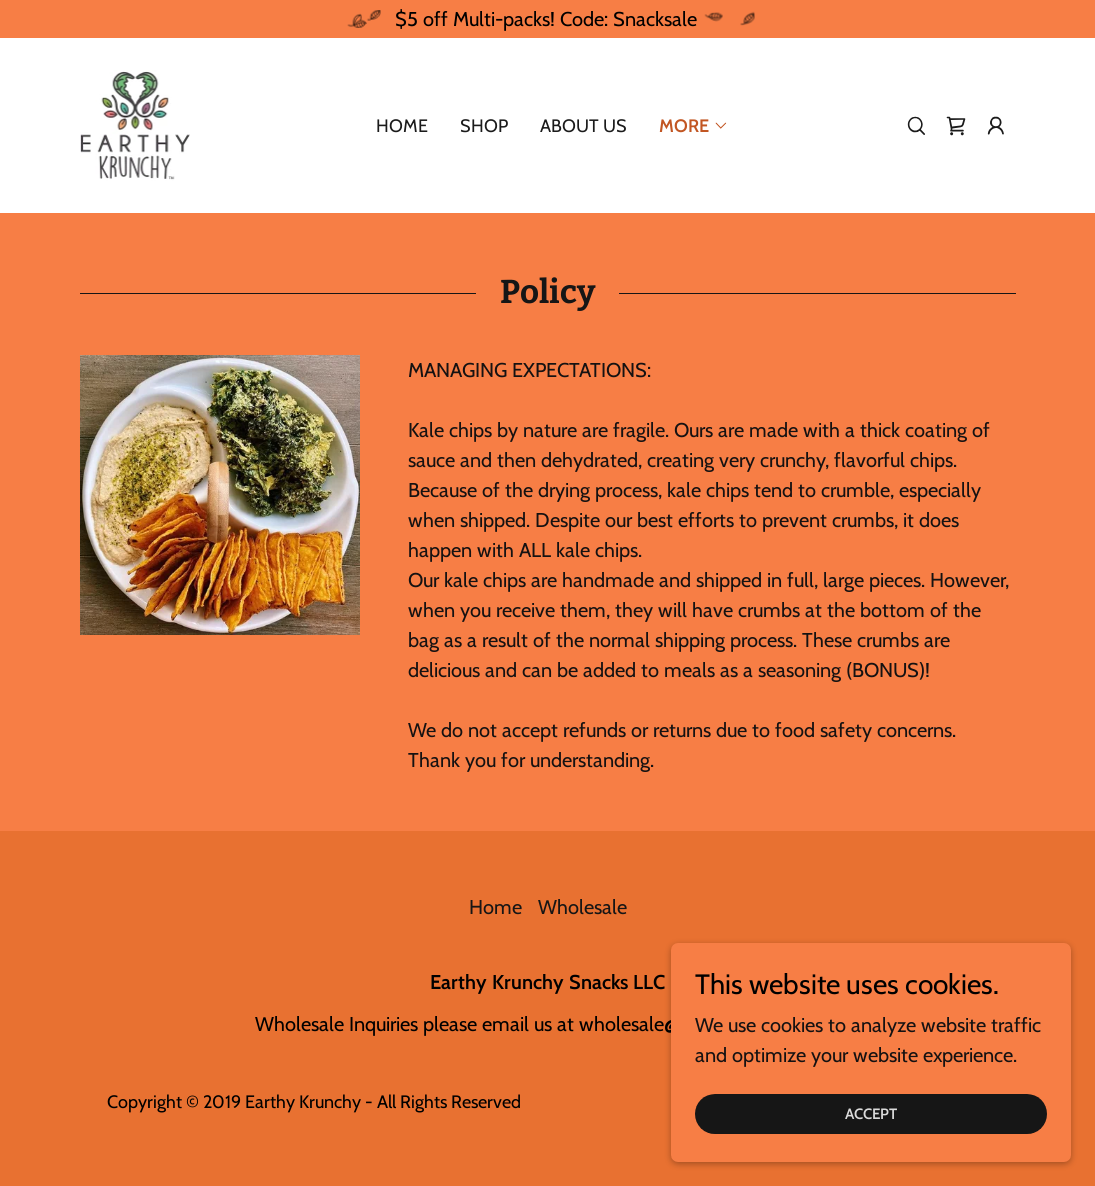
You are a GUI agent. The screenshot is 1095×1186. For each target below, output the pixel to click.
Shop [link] (484, 126)
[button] (996, 126)
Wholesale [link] (582, 907)
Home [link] (402, 126)
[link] (135, 123)
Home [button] (495, 907)
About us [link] (583, 126)
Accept (871, 1114)
